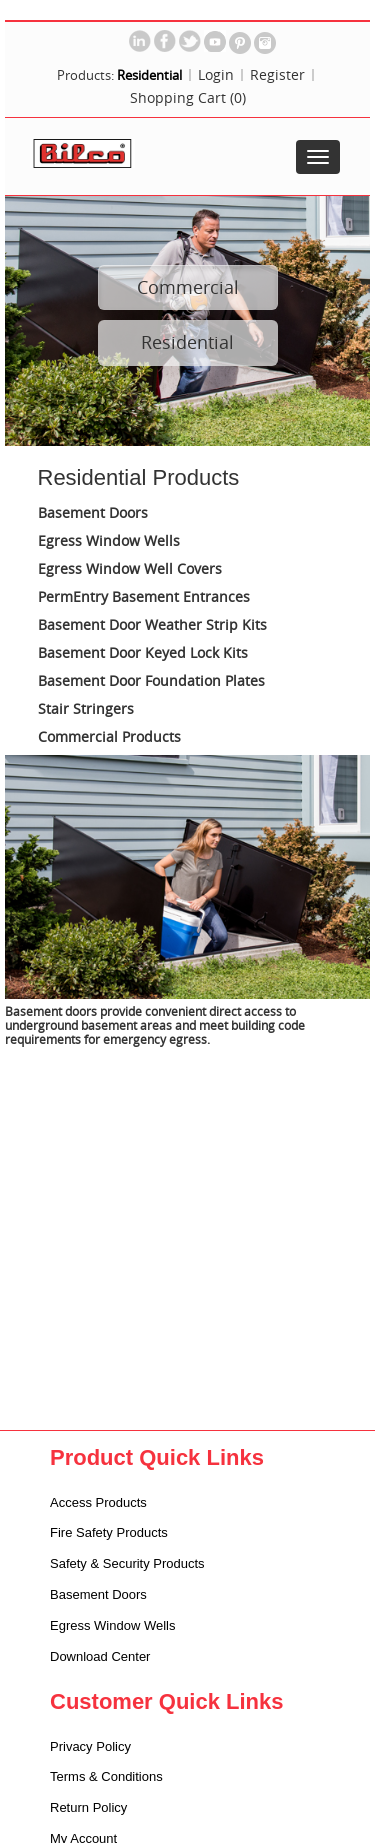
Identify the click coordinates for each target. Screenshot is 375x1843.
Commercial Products (109, 737)
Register (277, 74)
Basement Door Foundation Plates (151, 681)
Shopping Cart (188, 97)
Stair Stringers (86, 709)
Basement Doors (93, 513)
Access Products (98, 1502)
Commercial (188, 287)
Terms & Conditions (106, 1776)
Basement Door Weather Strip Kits (152, 625)
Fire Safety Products (109, 1532)
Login (216, 74)
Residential (187, 342)
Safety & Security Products (127, 1563)
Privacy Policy (90, 1746)
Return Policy (88, 1807)
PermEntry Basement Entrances (144, 597)
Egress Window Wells (109, 541)
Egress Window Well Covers (130, 569)
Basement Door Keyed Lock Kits (143, 653)
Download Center (100, 1656)
